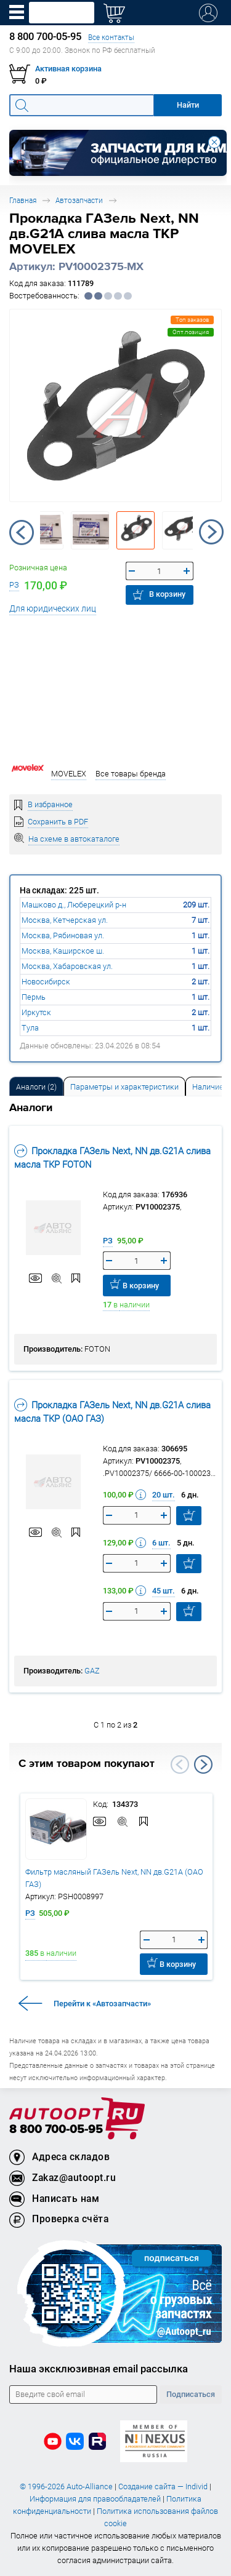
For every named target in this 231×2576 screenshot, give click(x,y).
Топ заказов (192, 320)
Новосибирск (46, 981)
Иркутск (36, 1012)
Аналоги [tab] (36, 1087)
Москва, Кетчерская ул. (65, 920)
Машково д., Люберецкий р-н (74, 904)
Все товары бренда (130, 773)
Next (211, 532)
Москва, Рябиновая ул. (63, 935)
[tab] (36, 1086)
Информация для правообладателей (95, 2499)
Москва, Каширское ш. (63, 951)
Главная (22, 200)
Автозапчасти (79, 200)
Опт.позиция (190, 332)
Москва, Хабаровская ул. (67, 966)
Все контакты (111, 37)
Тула (30, 1028)
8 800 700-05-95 (56, 2129)
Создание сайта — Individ (163, 2486)
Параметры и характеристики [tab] (124, 1087)
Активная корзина (68, 68)
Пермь (34, 997)
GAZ (92, 1670)
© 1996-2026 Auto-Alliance (66, 2486)
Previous (21, 532)
